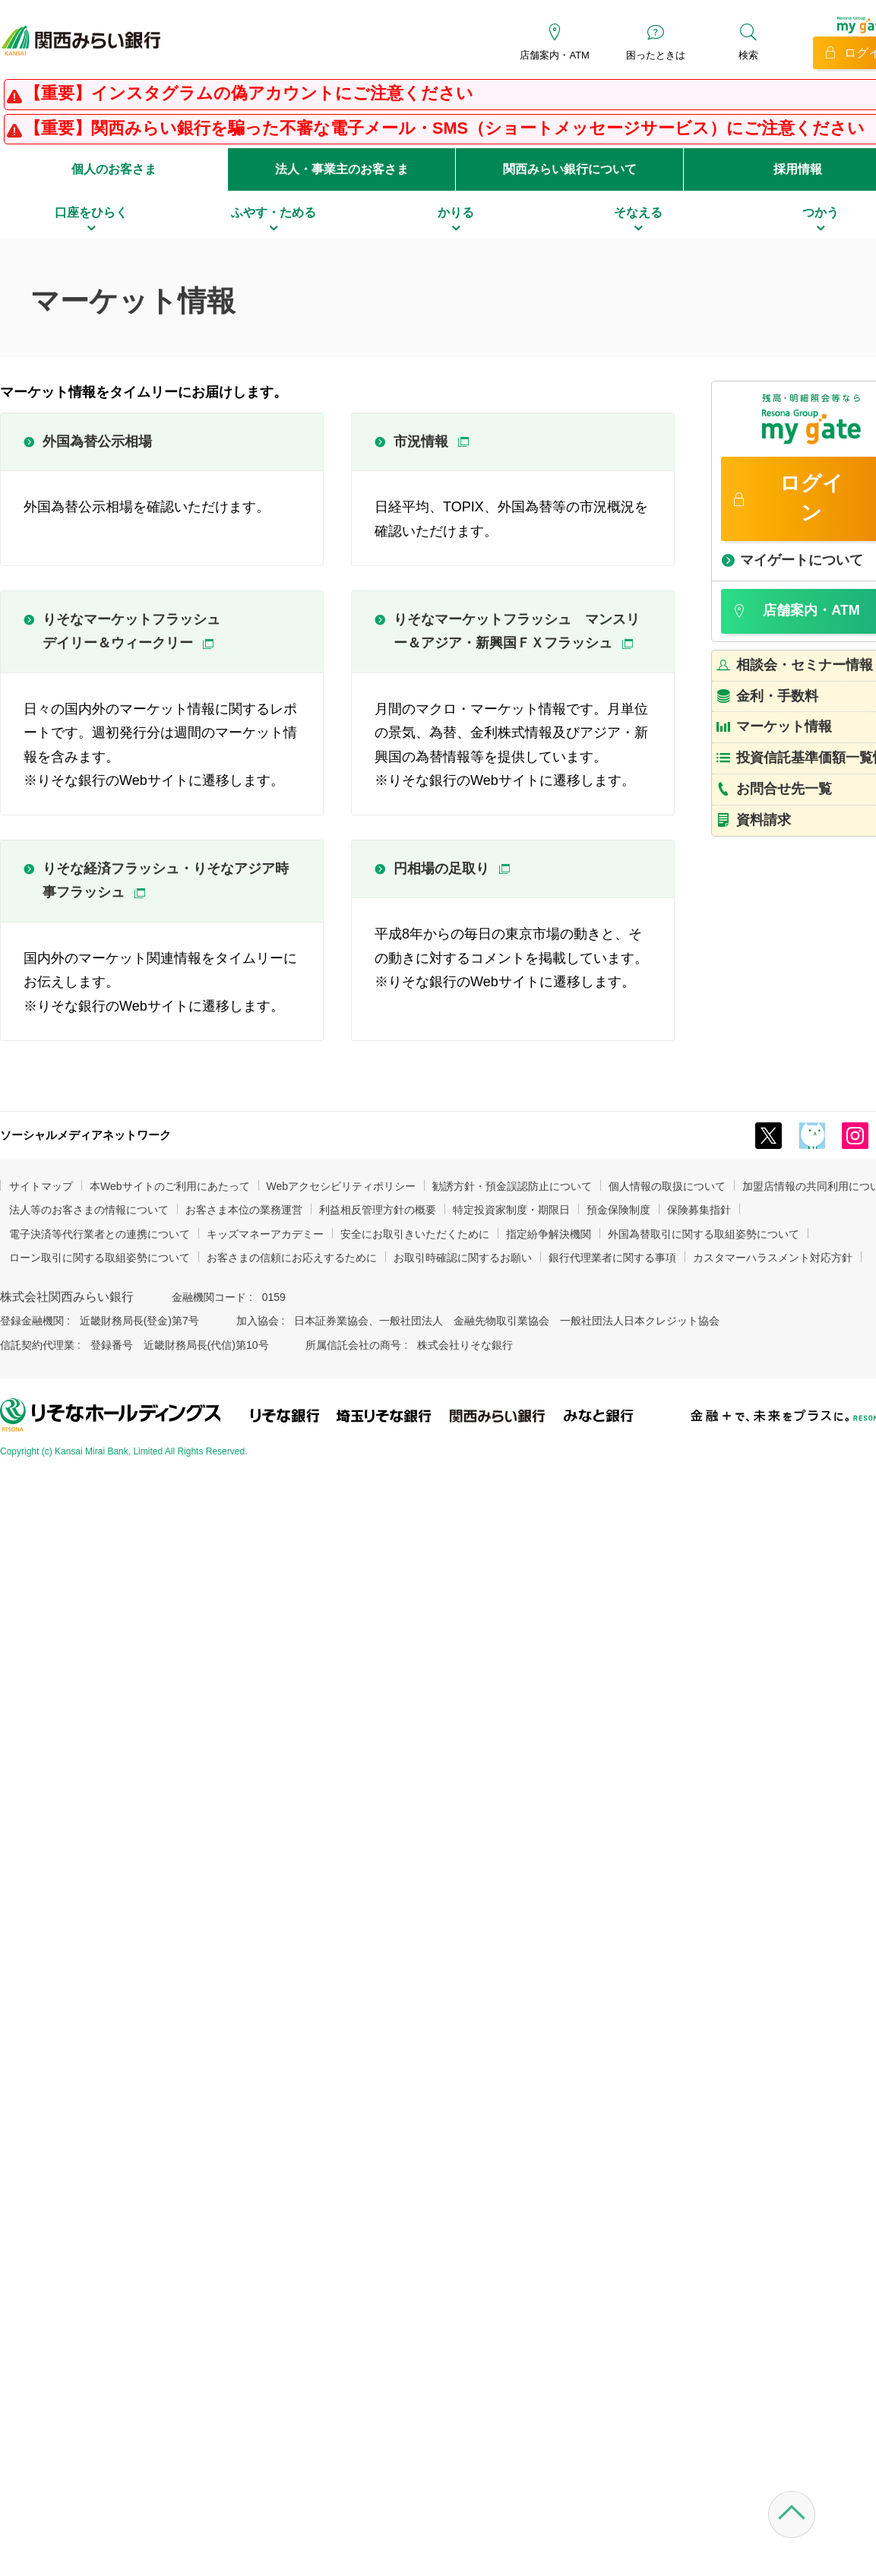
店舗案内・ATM (554, 55)
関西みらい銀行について (570, 169)
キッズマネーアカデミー (265, 1234)
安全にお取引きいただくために (414, 1234)
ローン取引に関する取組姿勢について (99, 1258)
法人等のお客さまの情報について (89, 1210)
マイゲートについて (801, 560)
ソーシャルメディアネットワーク (85, 1134)
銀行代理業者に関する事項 (612, 1258)
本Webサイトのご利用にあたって (170, 1186)
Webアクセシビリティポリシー (341, 1186)
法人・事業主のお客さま (342, 169)
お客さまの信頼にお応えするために (292, 1258)
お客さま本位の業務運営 (243, 1210)
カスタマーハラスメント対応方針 (772, 1258)
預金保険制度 (618, 1210)
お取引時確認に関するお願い (463, 1258)
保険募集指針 (699, 1210)
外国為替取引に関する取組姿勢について (703, 1234)
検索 (748, 55)
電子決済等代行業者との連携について (99, 1234)
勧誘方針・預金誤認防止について (512, 1186)
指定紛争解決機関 (548, 1234)
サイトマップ (41, 1186)
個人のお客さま (114, 169)
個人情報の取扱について (667, 1186)
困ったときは (655, 55)
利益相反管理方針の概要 (377, 1210)
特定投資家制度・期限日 (511, 1210)
